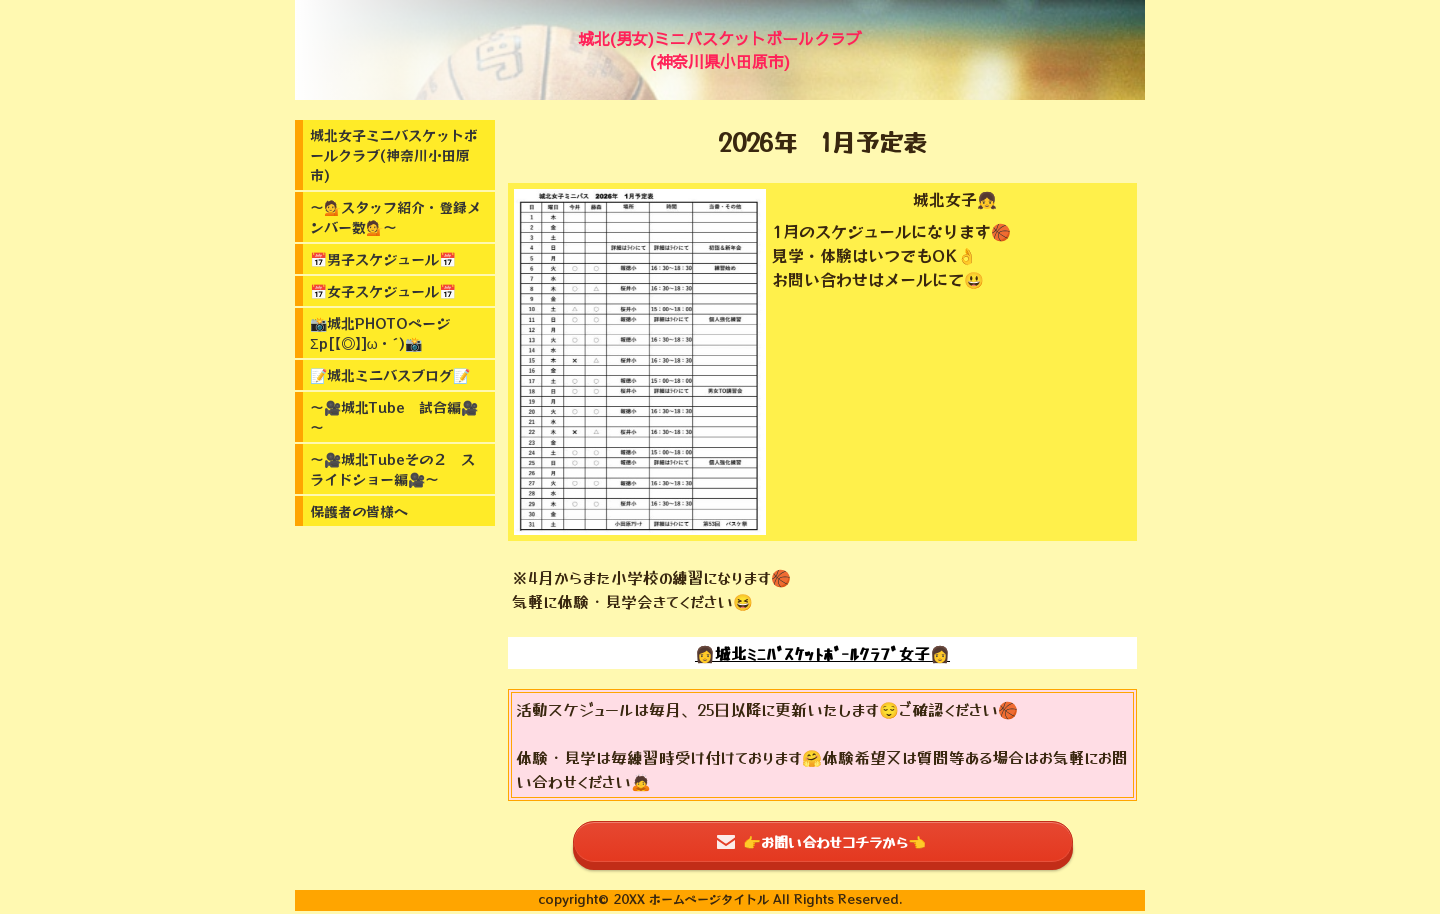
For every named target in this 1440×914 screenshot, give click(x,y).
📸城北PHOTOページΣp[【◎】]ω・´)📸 (380, 333)
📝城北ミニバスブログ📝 (390, 375)
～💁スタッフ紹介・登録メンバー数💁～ (395, 217)
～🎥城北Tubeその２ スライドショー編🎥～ (392, 469)
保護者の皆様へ (359, 511)
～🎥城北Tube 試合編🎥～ (394, 417)
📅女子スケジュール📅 (383, 291)
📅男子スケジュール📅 (383, 259)
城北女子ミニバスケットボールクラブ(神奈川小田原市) (394, 155)
